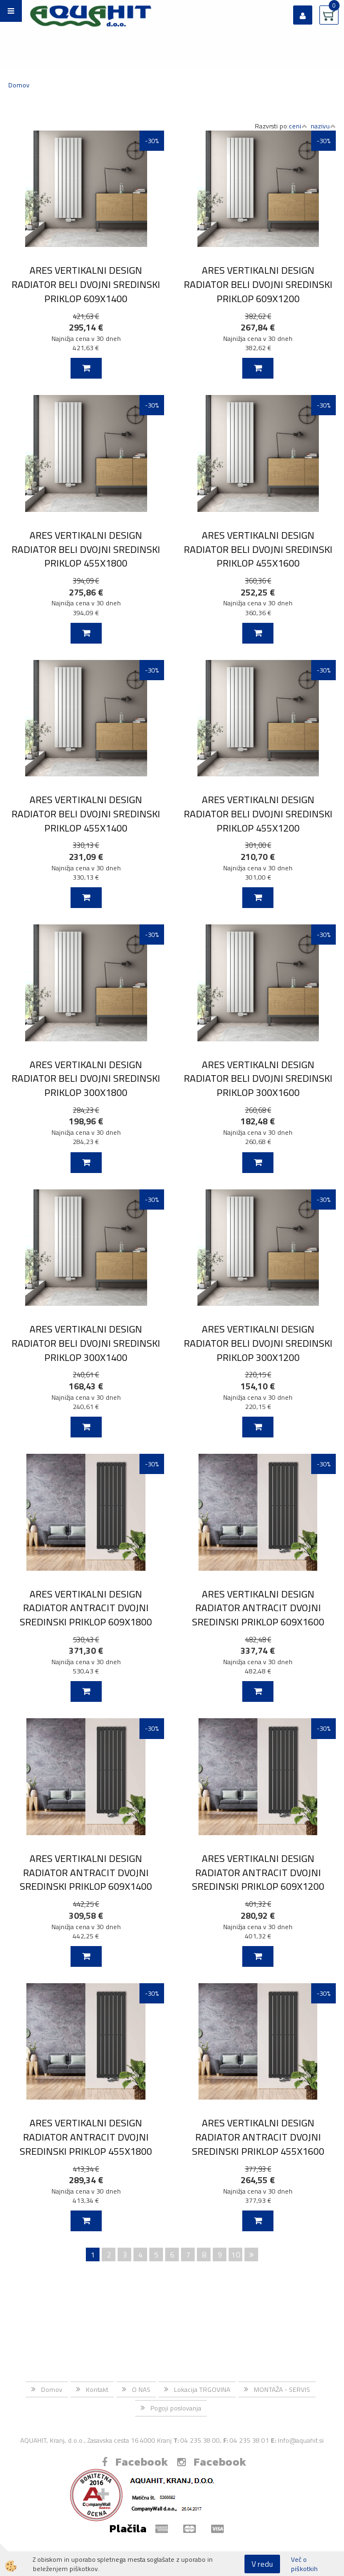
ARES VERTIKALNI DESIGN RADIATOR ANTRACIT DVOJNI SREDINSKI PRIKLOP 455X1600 (258, 2136)
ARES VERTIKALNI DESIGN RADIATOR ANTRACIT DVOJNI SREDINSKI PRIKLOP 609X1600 (258, 1608)
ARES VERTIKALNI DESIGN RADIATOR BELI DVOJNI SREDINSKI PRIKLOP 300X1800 (85, 1078)
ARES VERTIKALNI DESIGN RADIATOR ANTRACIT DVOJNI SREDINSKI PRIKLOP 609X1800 (86, 1608)
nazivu (323, 126)
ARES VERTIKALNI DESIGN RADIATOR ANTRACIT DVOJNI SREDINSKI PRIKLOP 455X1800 (86, 2136)
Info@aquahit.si (301, 2440)
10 (235, 2254)
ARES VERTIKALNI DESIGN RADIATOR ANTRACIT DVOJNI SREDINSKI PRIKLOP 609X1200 (258, 1872)
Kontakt (97, 2389)
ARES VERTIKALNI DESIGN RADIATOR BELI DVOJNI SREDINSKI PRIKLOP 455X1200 (258, 813)
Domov (19, 85)
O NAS (141, 2389)
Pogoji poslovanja (175, 2408)
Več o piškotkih (304, 2564)
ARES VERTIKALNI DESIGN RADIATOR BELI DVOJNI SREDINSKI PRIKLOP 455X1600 (258, 549)
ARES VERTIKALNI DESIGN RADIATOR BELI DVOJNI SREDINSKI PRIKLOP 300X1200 (258, 1343)
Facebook (135, 2462)
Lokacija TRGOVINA (202, 2389)
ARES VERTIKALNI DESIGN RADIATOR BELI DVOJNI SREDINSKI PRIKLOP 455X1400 (85, 813)
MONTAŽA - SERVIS (282, 2389)
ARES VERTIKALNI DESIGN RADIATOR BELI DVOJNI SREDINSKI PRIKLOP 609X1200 (258, 284)
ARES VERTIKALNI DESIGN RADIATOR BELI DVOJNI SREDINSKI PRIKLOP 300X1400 (85, 1343)
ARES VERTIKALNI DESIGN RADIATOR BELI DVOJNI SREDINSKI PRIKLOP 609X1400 (85, 284)
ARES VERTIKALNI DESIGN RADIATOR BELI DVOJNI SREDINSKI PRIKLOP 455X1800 (85, 549)
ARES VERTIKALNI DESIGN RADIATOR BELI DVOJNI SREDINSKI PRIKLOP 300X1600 (258, 1078)
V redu (262, 2563)
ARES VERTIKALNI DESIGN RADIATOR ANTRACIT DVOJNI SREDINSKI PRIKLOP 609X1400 (86, 1872)
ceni (298, 126)
